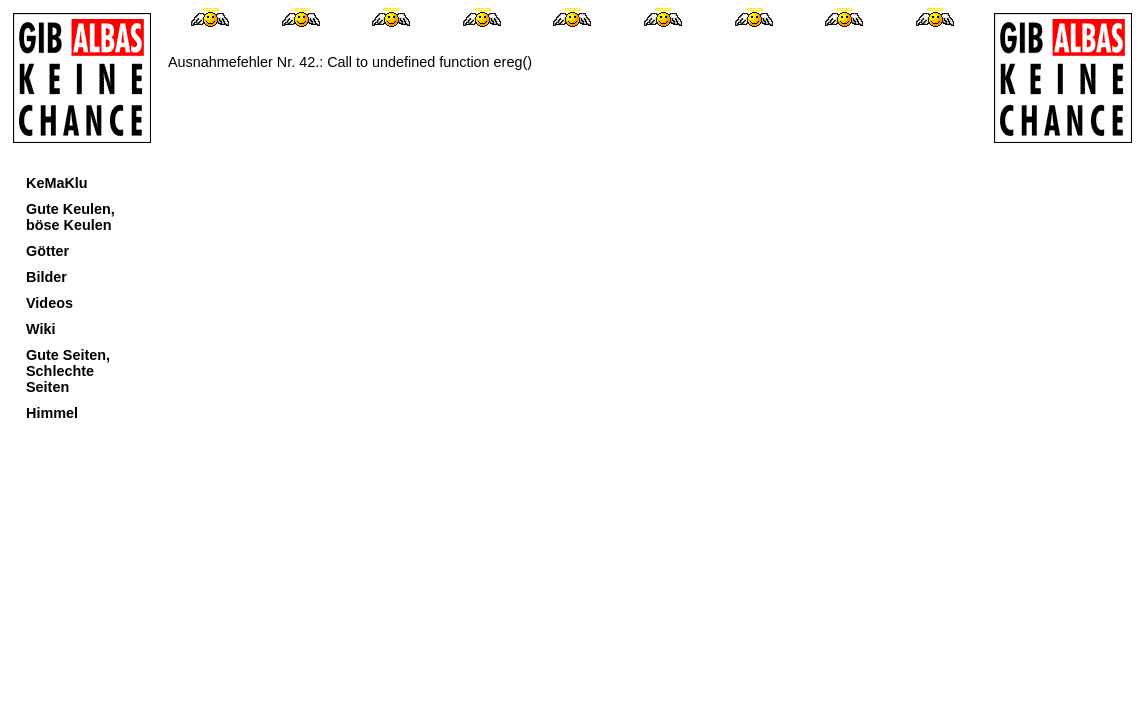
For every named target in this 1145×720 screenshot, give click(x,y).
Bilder (46, 277)
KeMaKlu (57, 183)
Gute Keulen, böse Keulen (70, 217)
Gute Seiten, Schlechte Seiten (68, 371)
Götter (47, 251)
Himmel (52, 413)
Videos (49, 303)
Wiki (40, 329)
